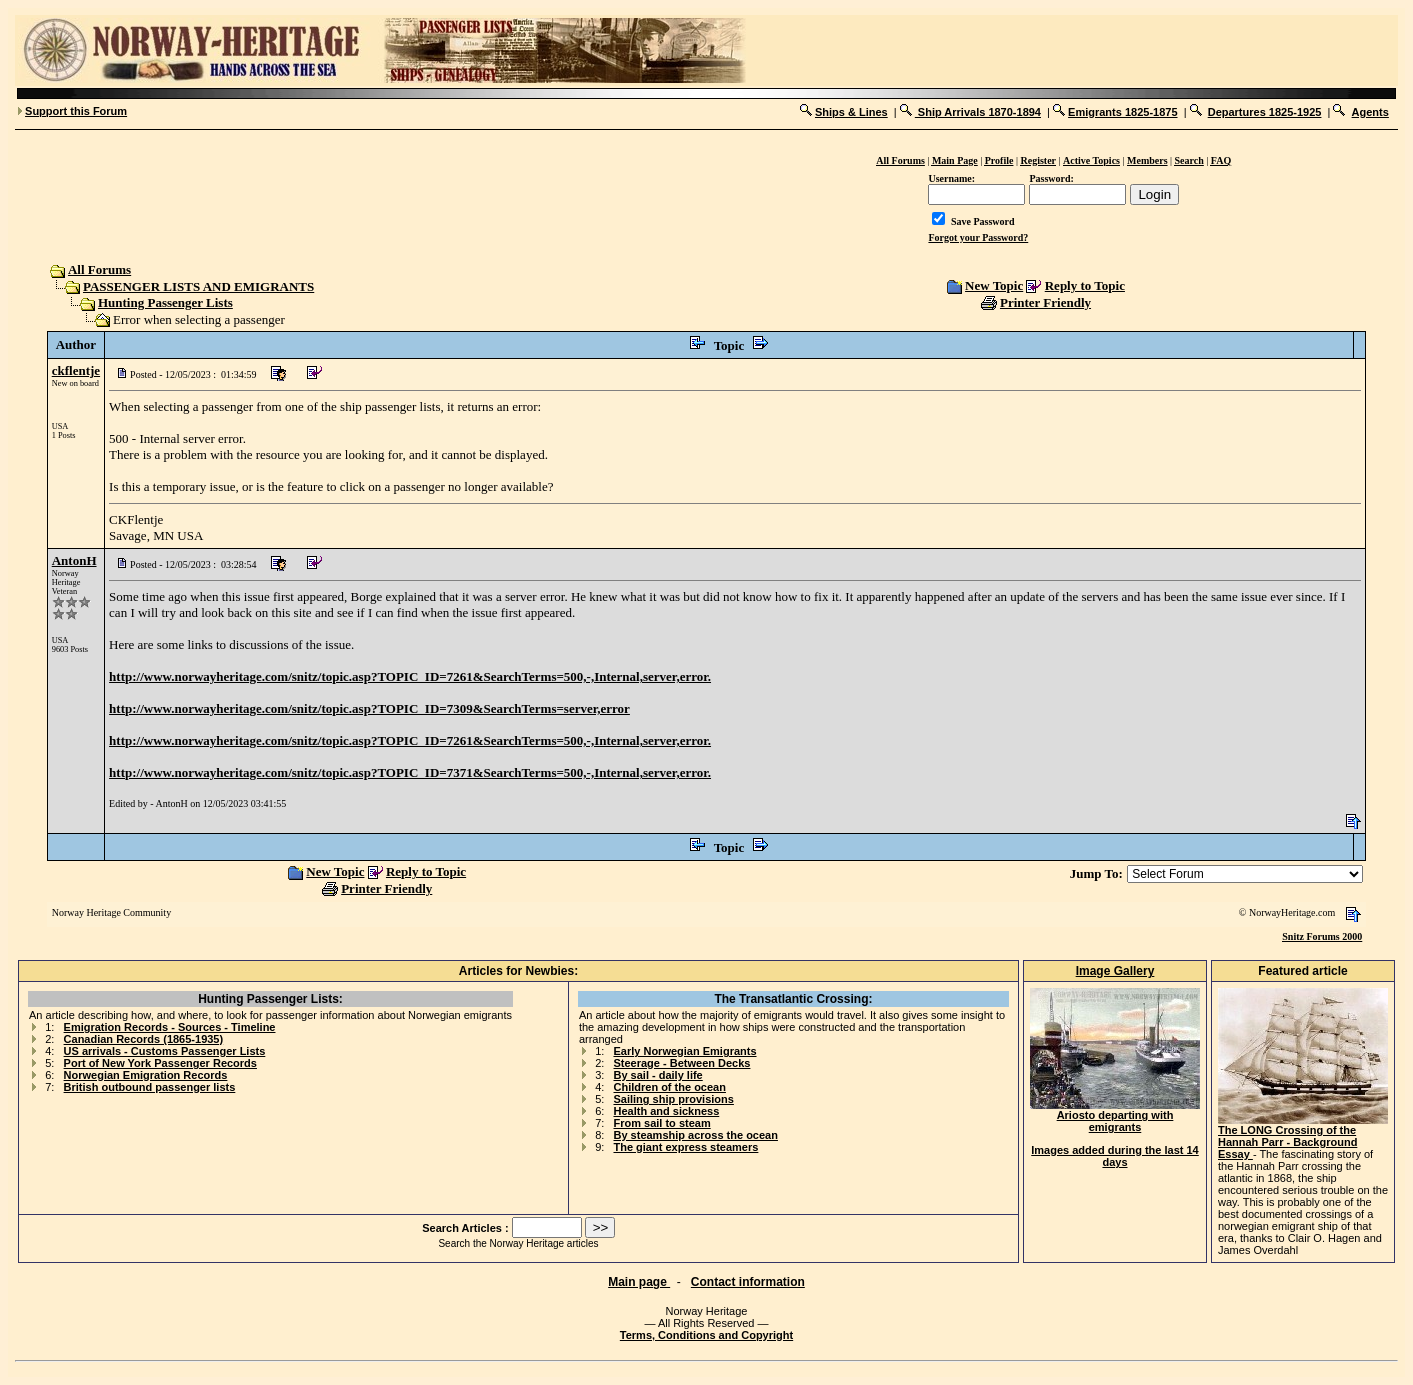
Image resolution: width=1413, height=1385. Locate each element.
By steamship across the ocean (695, 1135)
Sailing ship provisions (673, 1099)
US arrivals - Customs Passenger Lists (165, 1051)
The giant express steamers (685, 1147)
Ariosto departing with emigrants (1115, 1116)
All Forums (98, 269)
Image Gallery (1115, 971)
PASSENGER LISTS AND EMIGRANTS (198, 286)
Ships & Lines (851, 112)
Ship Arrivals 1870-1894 (978, 112)
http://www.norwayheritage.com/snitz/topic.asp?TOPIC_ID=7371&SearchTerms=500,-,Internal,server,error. (410, 772)
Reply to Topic (1085, 285)
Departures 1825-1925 (1265, 112)
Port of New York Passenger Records (160, 1063)
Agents (1370, 112)
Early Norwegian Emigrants (684, 1051)
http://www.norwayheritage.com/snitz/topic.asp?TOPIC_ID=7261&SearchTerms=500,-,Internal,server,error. (410, 676)
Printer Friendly (1045, 302)
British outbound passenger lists (150, 1087)
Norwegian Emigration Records (146, 1075)
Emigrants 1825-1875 (1122, 112)
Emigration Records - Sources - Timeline (170, 1027)
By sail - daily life (657, 1075)
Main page (639, 1282)
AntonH (74, 560)
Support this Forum (76, 111)
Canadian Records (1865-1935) (144, 1039)
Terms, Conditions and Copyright (706, 1335)
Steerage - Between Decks (681, 1063)
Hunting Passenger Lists (165, 302)
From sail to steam (661, 1123)
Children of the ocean (669, 1087)
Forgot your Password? (978, 237)
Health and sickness (666, 1111)
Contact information (748, 1282)
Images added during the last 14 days (1115, 1156)
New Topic (994, 285)
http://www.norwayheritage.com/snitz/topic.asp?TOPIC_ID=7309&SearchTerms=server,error (369, 708)
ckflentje (76, 370)
